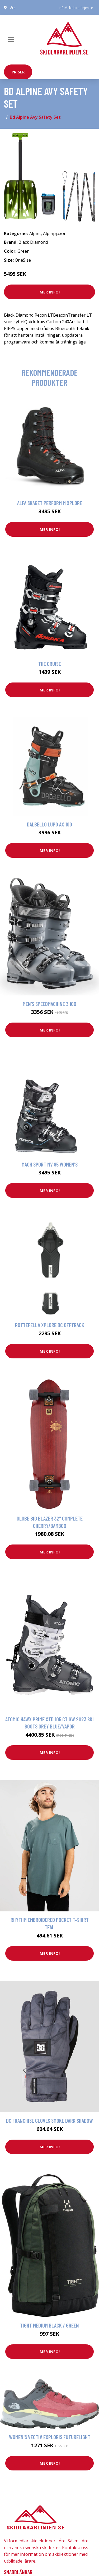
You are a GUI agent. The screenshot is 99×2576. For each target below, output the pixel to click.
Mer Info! (50, 292)
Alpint (35, 233)
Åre (12, 8)
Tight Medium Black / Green (49, 2325)
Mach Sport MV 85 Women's (50, 1164)
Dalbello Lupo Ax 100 (49, 824)
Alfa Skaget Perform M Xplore (49, 503)
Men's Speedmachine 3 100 (49, 1003)
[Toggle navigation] (11, 39)
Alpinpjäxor (54, 233)
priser (18, 71)
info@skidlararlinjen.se (76, 8)
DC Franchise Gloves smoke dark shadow (49, 2120)
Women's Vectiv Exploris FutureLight (49, 2437)
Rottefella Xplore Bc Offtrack (49, 1325)
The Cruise (49, 663)
